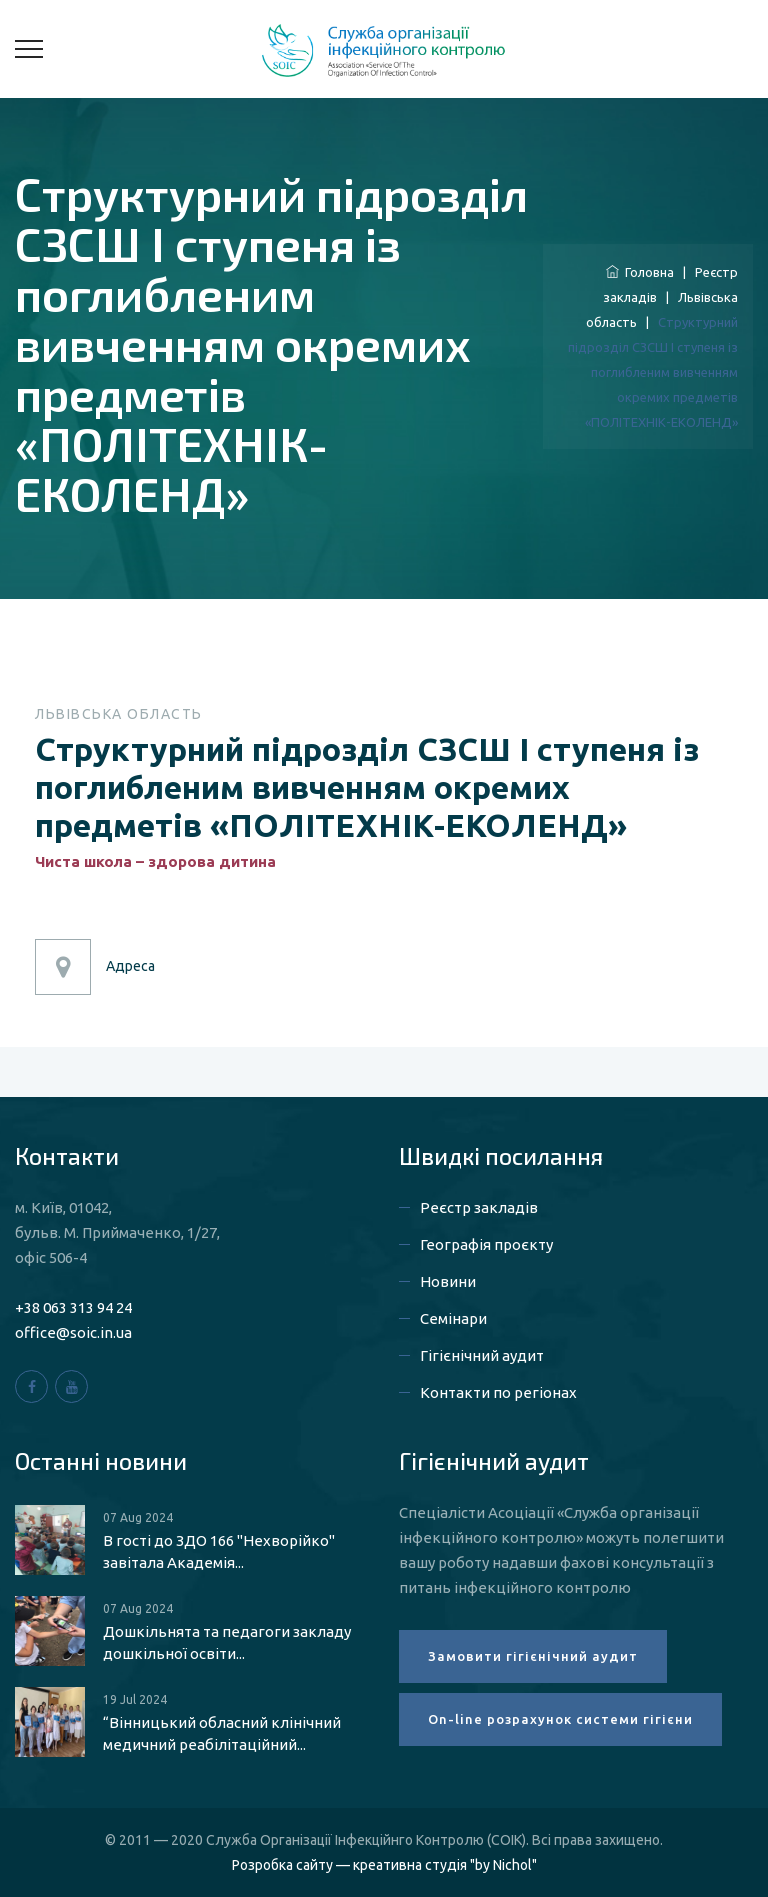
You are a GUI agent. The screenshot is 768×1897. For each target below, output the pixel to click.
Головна (640, 272)
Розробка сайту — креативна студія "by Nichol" (384, 1865)
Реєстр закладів (479, 1207)
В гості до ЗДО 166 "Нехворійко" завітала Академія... (219, 1551)
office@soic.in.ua (73, 1332)
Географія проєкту (486, 1244)
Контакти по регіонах (498, 1392)
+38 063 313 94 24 (73, 1307)
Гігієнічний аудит (482, 1355)
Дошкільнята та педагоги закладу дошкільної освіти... (227, 1642)
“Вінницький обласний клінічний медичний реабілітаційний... (222, 1733)
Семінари (453, 1318)
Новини (448, 1281)
